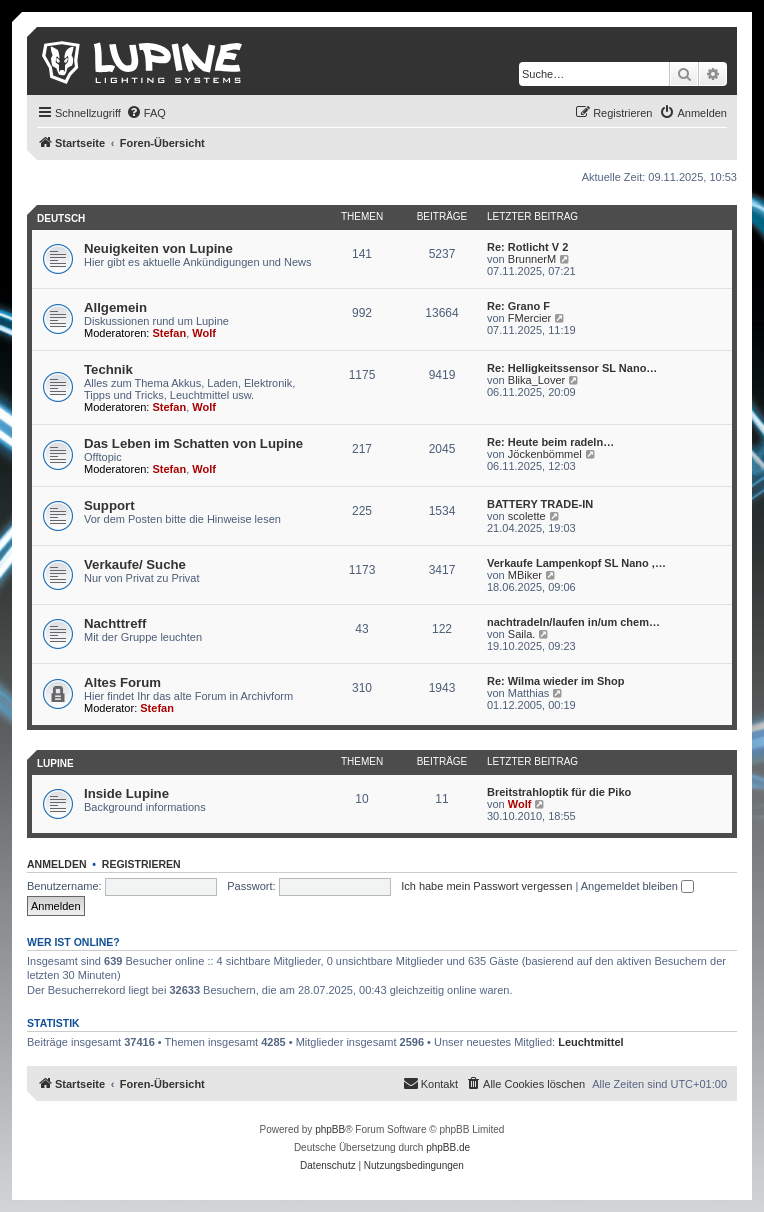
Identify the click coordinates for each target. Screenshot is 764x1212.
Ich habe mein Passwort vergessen (486, 886)
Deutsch (61, 218)
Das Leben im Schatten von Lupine (193, 443)
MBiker (525, 575)
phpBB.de (448, 1147)
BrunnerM (532, 259)
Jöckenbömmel (545, 454)
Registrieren (141, 864)
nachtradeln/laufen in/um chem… (573, 622)
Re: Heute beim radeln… (550, 442)
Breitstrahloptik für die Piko (559, 792)
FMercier (529, 318)
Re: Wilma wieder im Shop (555, 681)
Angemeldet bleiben (637, 886)
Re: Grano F (518, 306)
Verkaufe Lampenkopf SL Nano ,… (576, 563)
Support (109, 505)
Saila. (522, 634)
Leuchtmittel (590, 1042)
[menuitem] (146, 113)
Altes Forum (122, 682)
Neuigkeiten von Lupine (158, 248)
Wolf (204, 333)
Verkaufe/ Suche (135, 564)
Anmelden (57, 864)
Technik (108, 369)
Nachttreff (115, 623)
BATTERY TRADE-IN (540, 504)
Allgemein (115, 307)
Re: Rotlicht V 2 (527, 247)
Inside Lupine (126, 793)
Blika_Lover (536, 380)
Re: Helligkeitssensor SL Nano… (572, 368)
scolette (527, 516)
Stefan (170, 333)
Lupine (55, 763)
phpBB (330, 1129)
